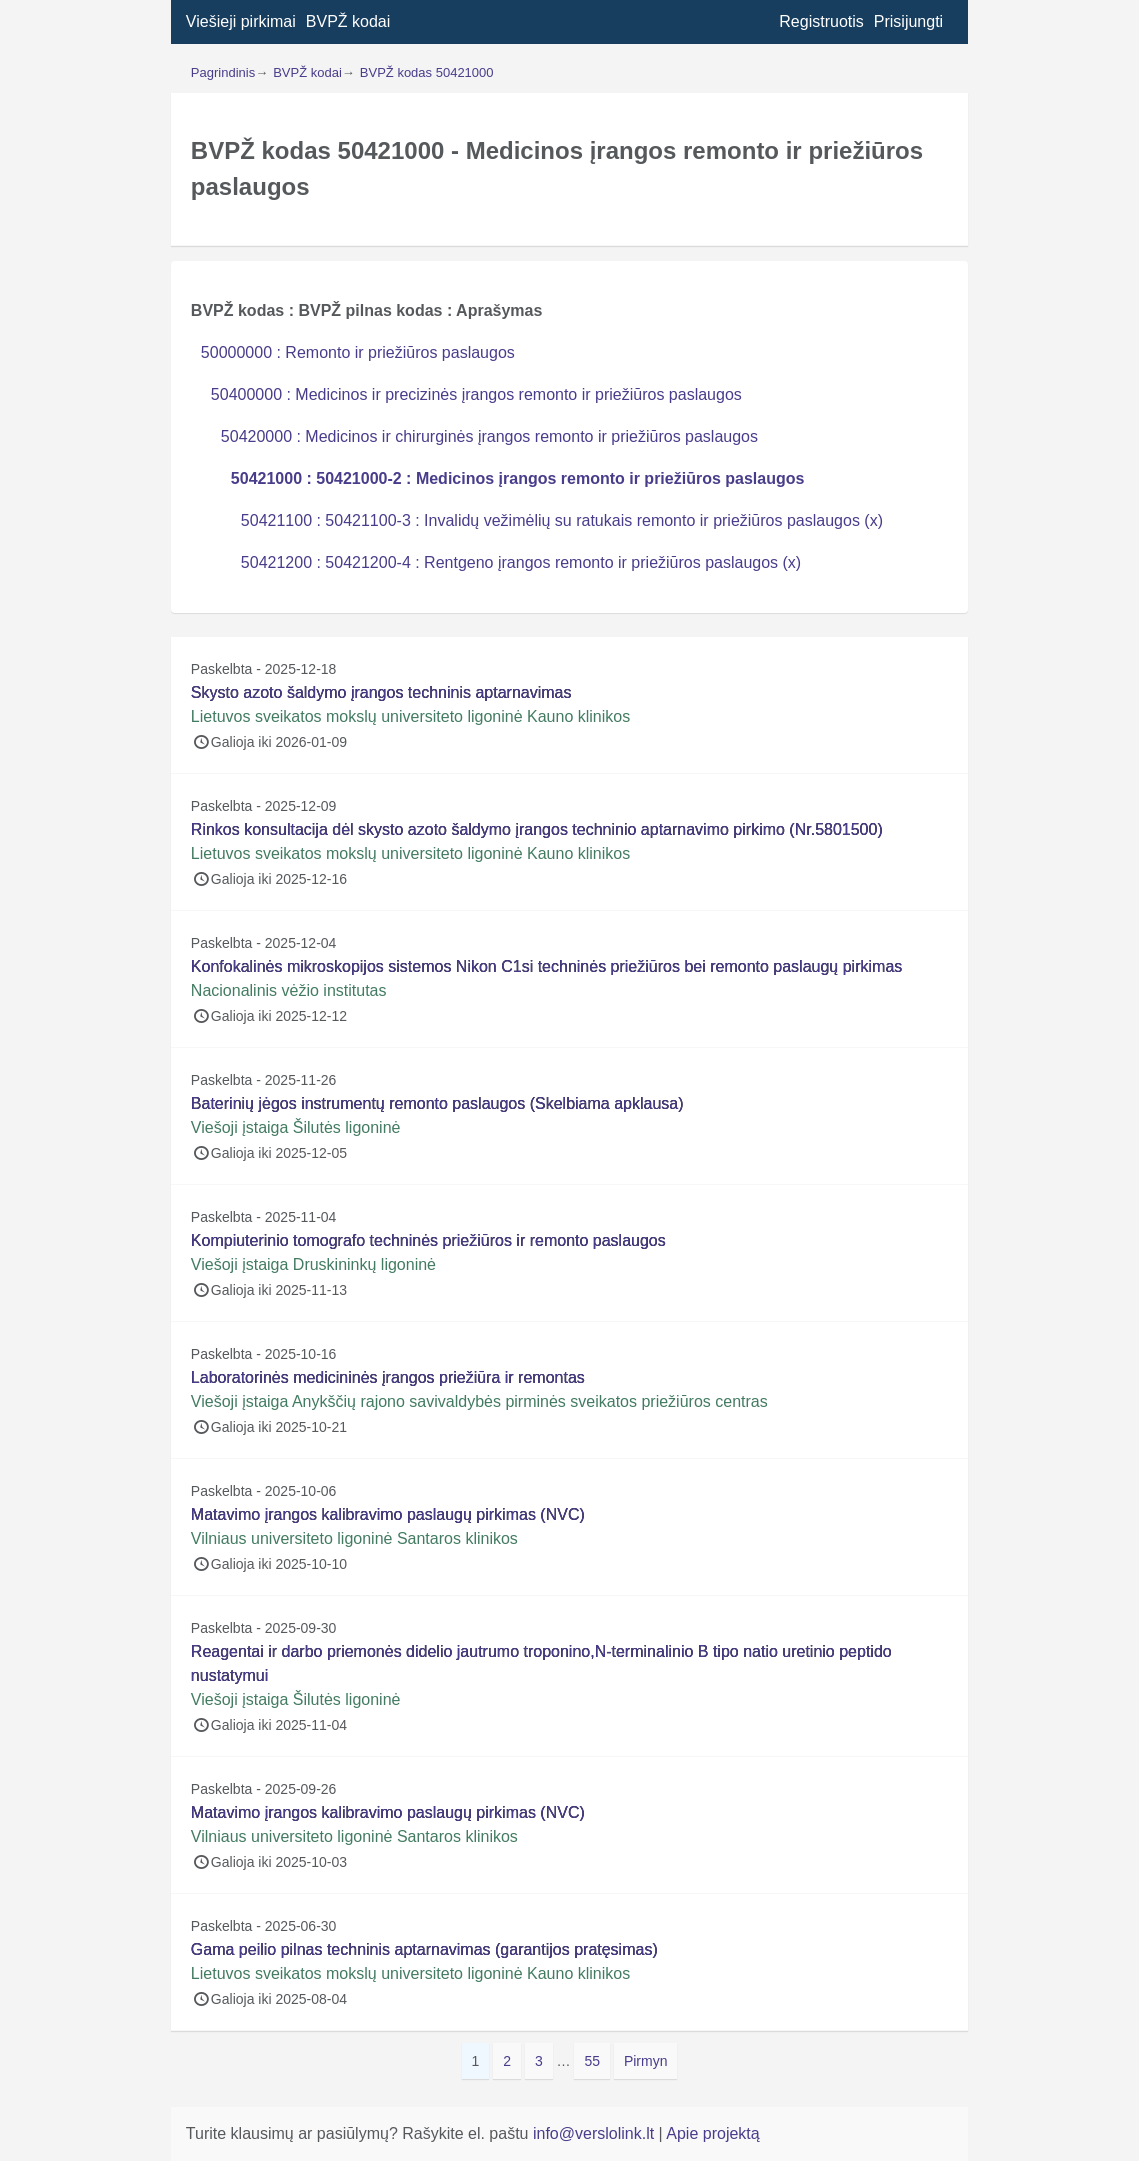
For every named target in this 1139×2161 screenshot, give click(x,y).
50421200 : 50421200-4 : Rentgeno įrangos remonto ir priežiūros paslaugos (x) (521, 562)
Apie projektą (712, 2133)
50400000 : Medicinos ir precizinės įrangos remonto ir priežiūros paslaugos (476, 394)
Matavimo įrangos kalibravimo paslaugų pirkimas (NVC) (388, 1514)
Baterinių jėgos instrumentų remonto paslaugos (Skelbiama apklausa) (437, 1103)
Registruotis (821, 21)
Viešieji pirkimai (241, 21)
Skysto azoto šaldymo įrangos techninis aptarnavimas (381, 692)
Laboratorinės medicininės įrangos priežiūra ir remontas (388, 1377)
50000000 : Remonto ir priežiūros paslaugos (358, 352)
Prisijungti (908, 21)
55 (596, 2059)
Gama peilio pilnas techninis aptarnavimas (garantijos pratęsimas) (424, 1949)
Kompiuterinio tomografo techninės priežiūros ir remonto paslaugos (428, 1240)
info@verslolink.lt (596, 2133)
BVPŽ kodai (348, 21)
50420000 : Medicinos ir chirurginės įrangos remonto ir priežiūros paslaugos (489, 436)
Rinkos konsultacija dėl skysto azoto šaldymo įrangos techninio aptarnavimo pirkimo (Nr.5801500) (537, 829)
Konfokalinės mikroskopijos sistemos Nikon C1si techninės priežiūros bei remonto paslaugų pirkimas (546, 966)
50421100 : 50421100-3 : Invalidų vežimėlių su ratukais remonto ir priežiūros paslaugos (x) (562, 520)
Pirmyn (646, 2061)
